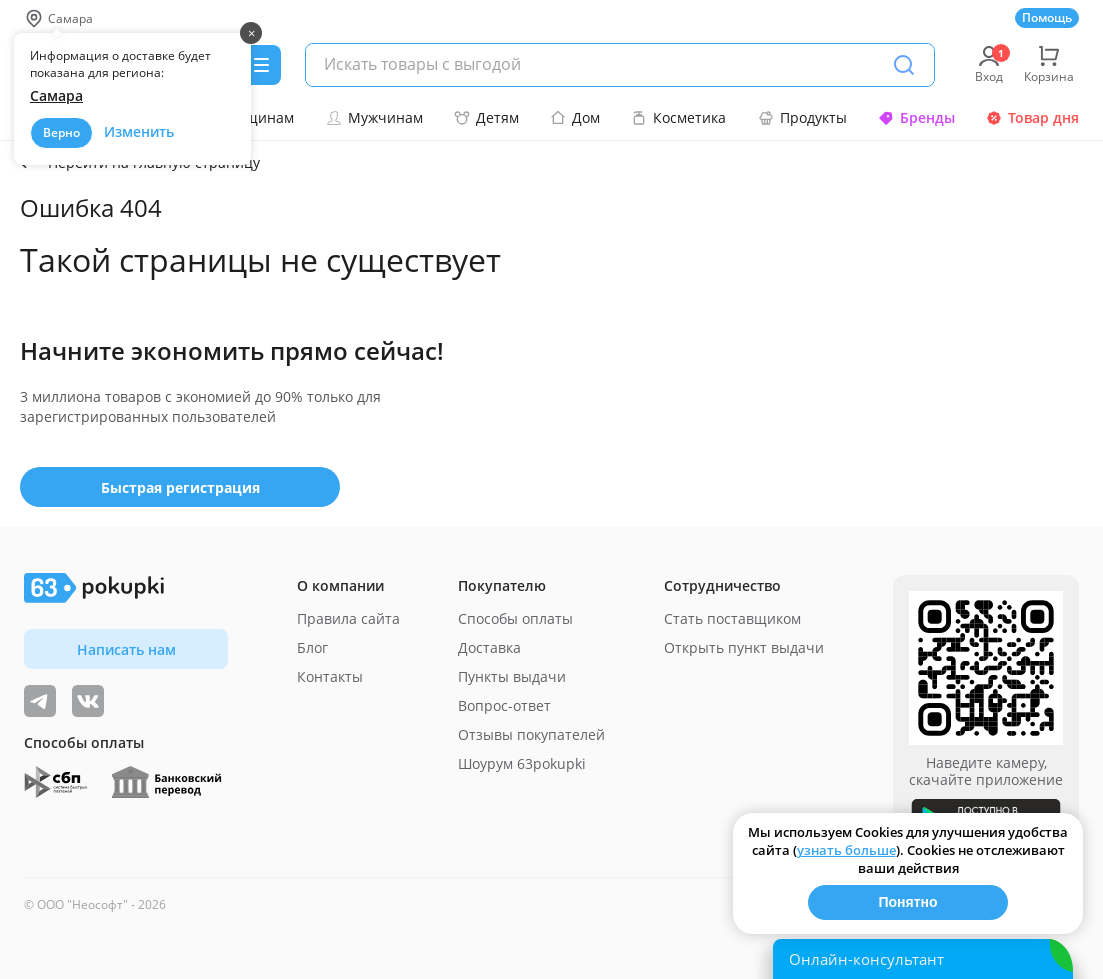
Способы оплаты (515, 618)
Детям (486, 117)
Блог (312, 647)
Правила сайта (348, 618)
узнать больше (846, 850)
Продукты (802, 117)
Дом (575, 117)
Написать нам (126, 649)
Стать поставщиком (732, 618)
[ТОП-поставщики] (88, 701)
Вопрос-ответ (504, 705)
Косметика (678, 117)
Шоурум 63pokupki (522, 763)
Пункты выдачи (512, 676)
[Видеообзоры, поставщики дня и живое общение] (40, 701)
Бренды (916, 117)
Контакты (330, 676)
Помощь (1047, 17)
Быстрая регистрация (180, 487)
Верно (61, 132)
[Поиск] (904, 65)
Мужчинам (374, 117)
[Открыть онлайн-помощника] (923, 959)
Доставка (489, 647)
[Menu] (261, 65)
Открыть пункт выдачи (744, 647)
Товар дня (1032, 117)
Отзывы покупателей (531, 734)
